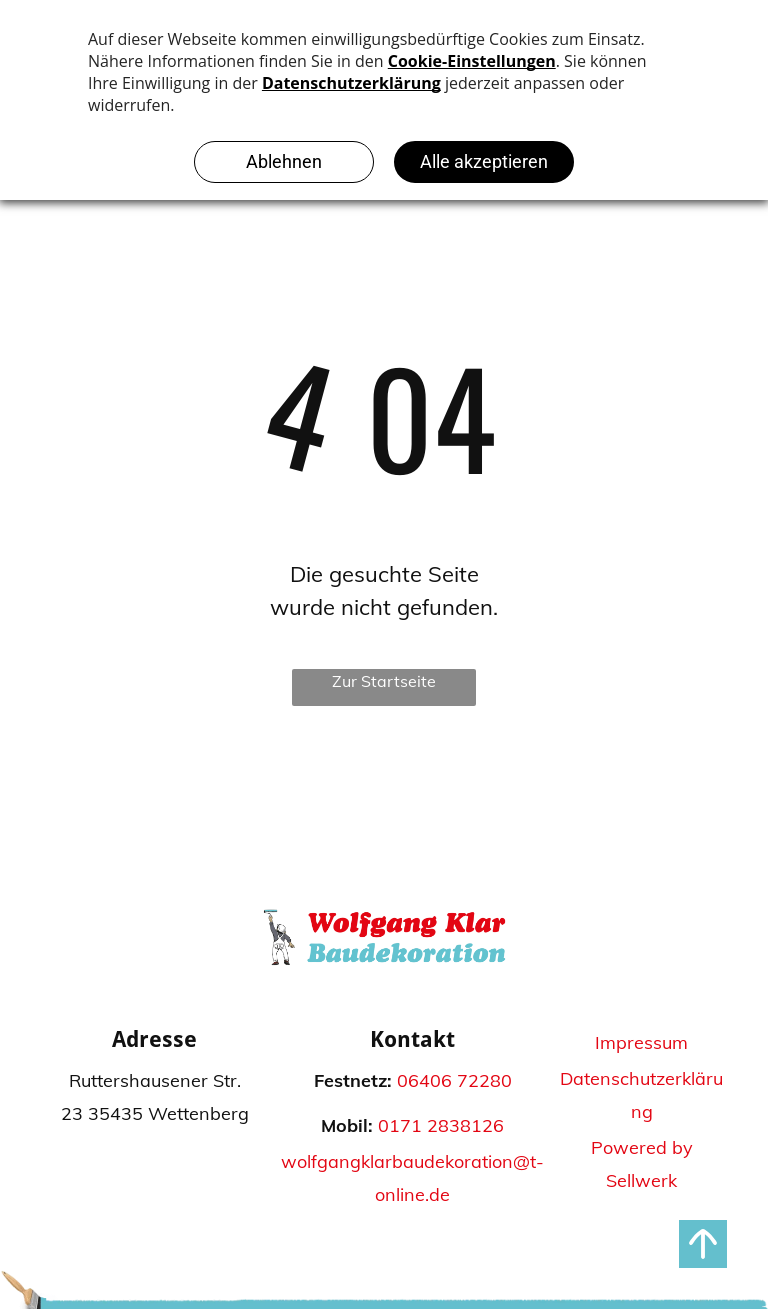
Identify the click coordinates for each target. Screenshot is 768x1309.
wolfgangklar (336, 1161)
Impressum (641, 1042)
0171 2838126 (441, 1125)
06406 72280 (454, 1080)
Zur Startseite (384, 681)
